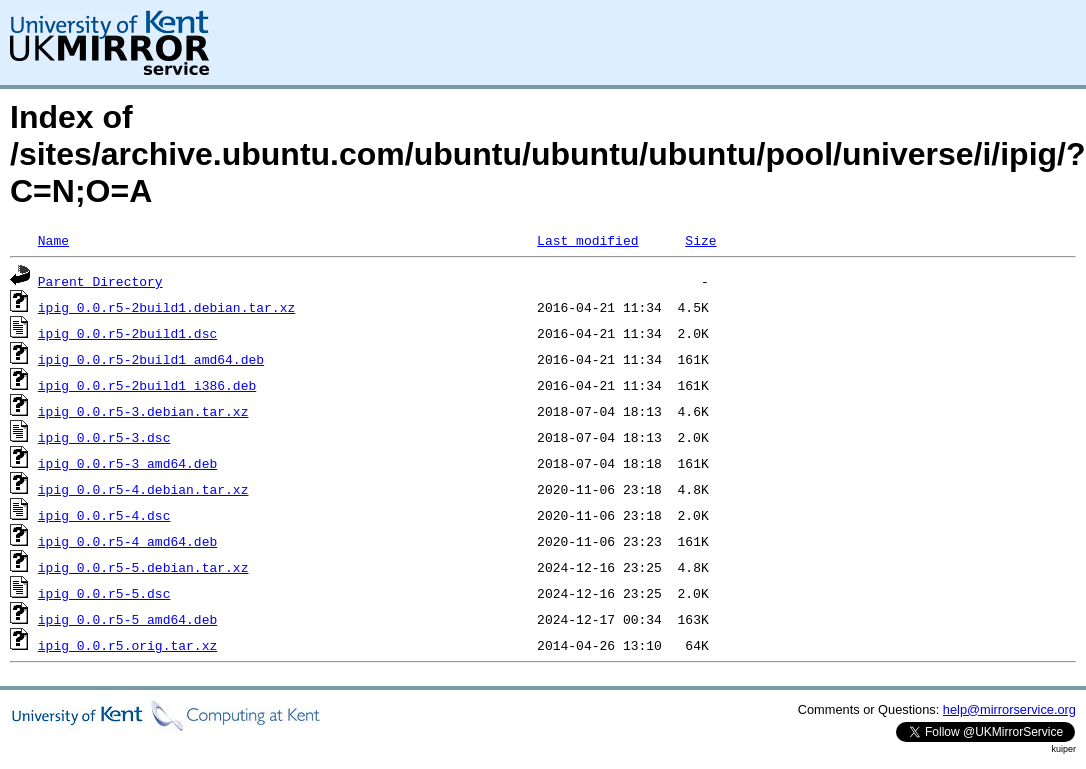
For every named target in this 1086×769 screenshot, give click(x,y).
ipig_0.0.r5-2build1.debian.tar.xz (166, 307)
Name (53, 240)
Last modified (587, 240)
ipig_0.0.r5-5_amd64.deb (127, 619)
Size (700, 240)
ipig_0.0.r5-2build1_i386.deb (147, 385)
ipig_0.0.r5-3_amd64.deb (127, 463)
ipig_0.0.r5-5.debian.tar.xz (143, 567)
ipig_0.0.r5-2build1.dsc (127, 333)
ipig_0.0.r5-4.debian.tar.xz (143, 489)
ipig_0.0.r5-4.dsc (104, 515)
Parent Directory (100, 281)
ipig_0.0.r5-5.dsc (104, 593)
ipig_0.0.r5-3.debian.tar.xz (143, 411)
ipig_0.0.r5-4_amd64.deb (127, 541)
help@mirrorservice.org (1009, 709)
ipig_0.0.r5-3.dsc (104, 437)
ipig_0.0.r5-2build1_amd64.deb (151, 359)
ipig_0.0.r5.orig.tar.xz (127, 645)
